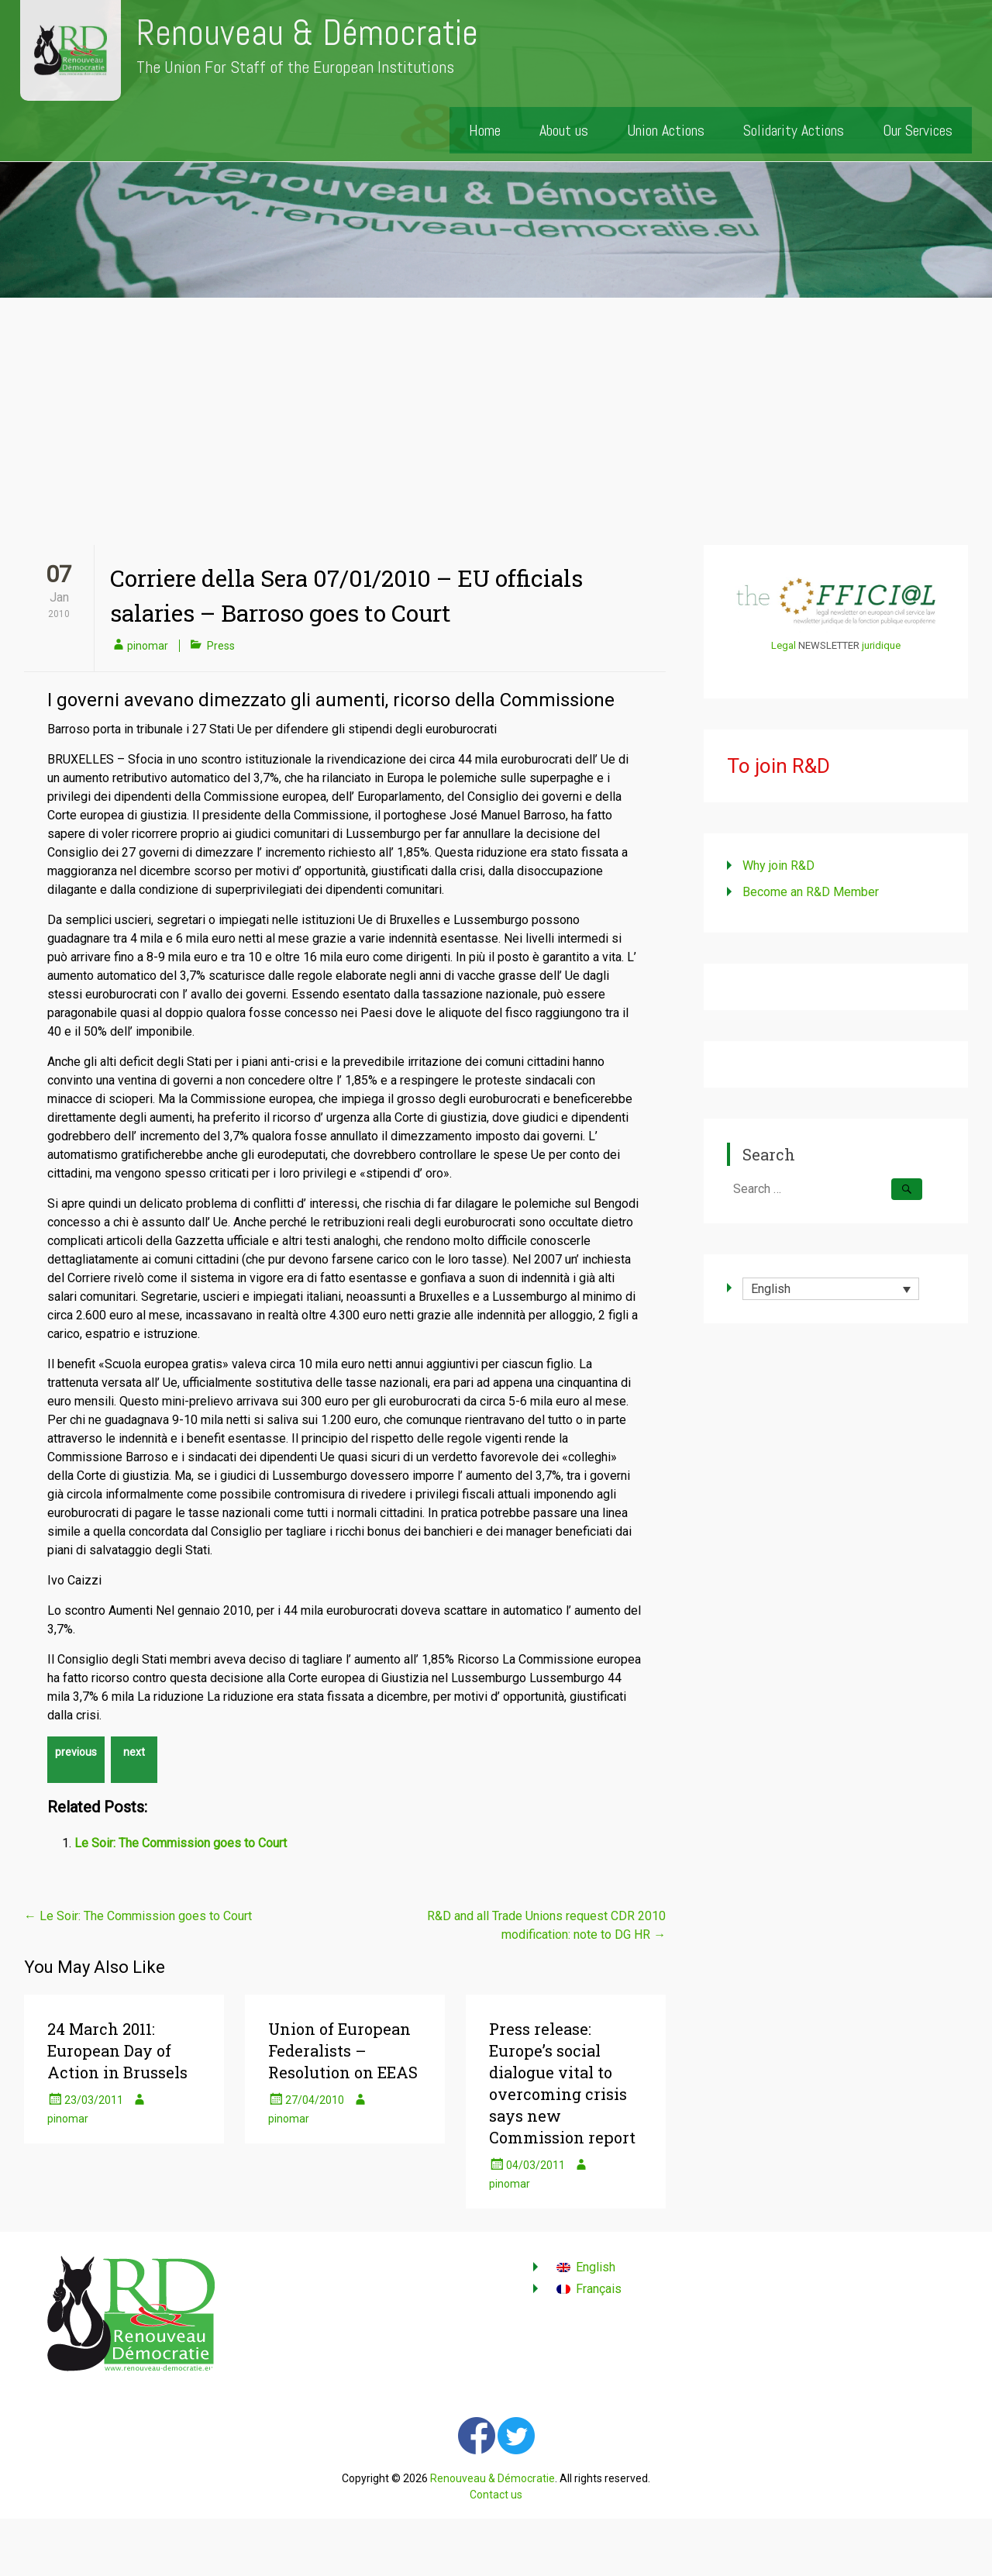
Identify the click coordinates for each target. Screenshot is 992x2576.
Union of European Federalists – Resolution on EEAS (343, 2050)
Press (221, 646)
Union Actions (665, 130)
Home (485, 130)
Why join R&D (778, 865)
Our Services (917, 130)
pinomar (147, 646)
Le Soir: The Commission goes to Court (180, 1843)
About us (563, 130)
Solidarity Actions (793, 130)
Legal (783, 645)
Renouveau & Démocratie (307, 33)
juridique (881, 645)
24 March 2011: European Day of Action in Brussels (117, 2050)
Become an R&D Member (810, 892)
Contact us (496, 2494)
